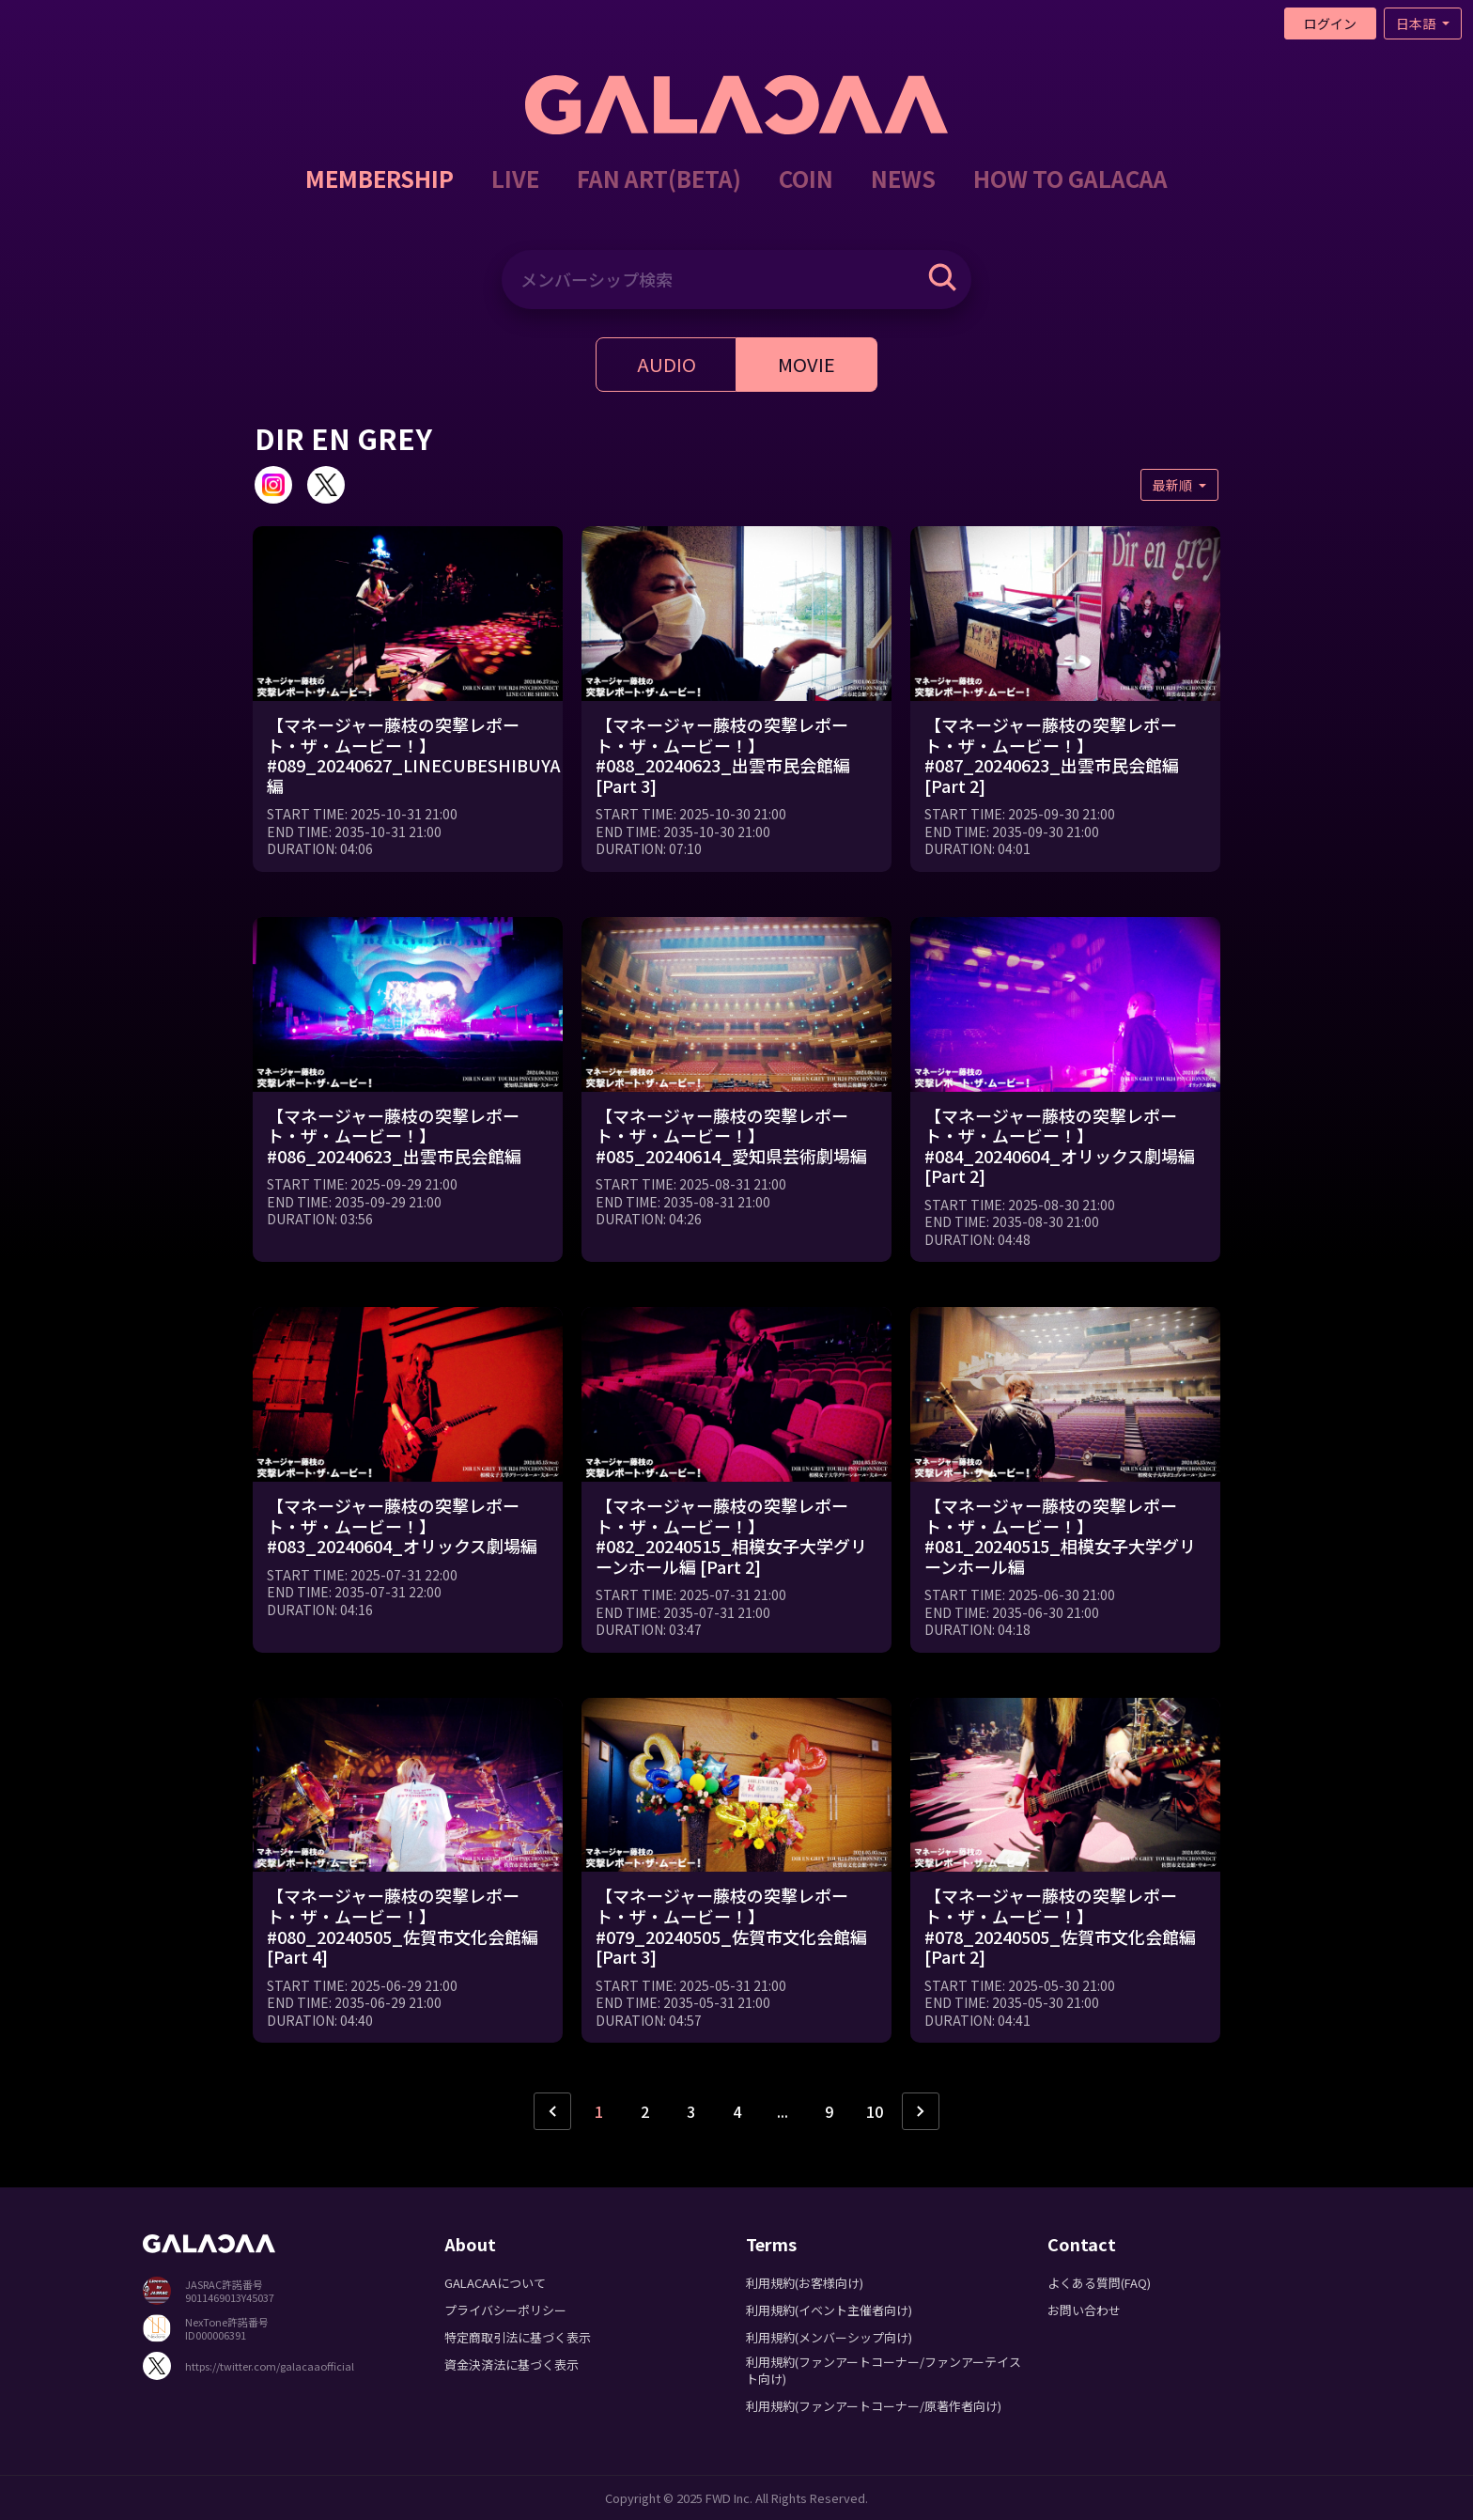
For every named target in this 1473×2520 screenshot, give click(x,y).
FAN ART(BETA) (659, 178)
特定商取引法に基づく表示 (517, 2337)
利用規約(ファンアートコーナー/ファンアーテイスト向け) (883, 2370)
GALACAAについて (495, 2283)
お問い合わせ (1084, 2310)
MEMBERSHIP (379, 178)
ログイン (1330, 23)
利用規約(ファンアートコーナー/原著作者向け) (873, 2406)
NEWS (903, 178)
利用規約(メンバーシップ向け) (829, 2337)
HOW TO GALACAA (1070, 178)
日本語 (1417, 23)
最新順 (1174, 484)
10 (874, 2111)
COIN (806, 178)
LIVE (515, 178)
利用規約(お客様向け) (804, 2283)
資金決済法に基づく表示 (511, 2364)
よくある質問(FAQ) (1099, 2283)
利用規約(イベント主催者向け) (829, 2310)
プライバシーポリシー (505, 2310)
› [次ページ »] (920, 2111)
